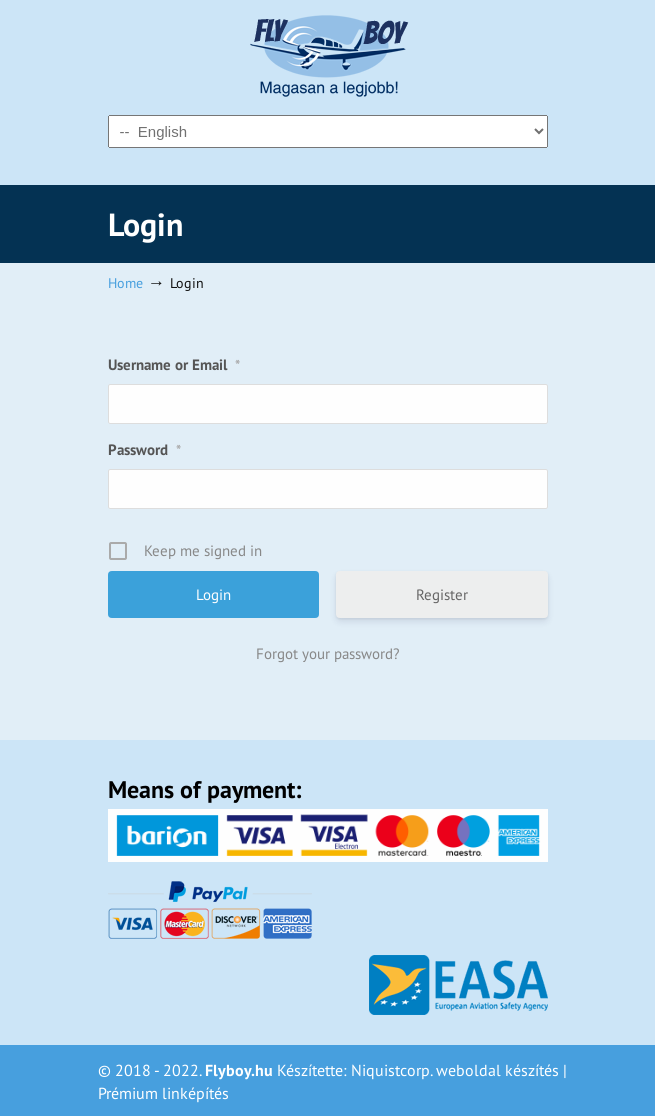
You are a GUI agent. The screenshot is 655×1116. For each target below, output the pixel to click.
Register (442, 594)
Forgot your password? (328, 653)
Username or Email (174, 364)
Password (144, 449)
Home (125, 282)
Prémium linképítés (163, 1093)
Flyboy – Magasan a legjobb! (328, 56)
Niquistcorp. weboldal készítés (455, 1070)
